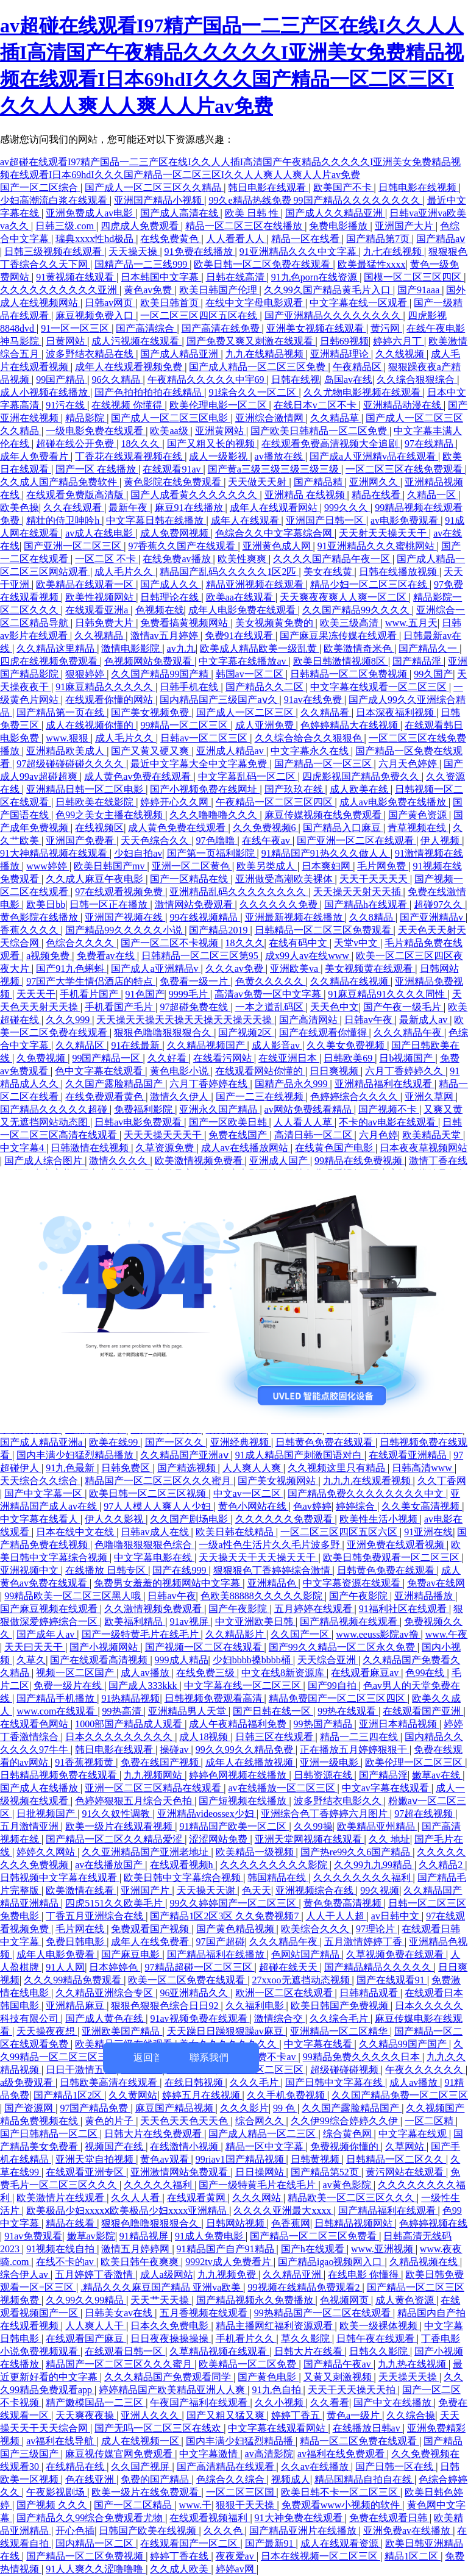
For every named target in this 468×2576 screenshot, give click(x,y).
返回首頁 (152, 2057)
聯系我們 (209, 2057)
